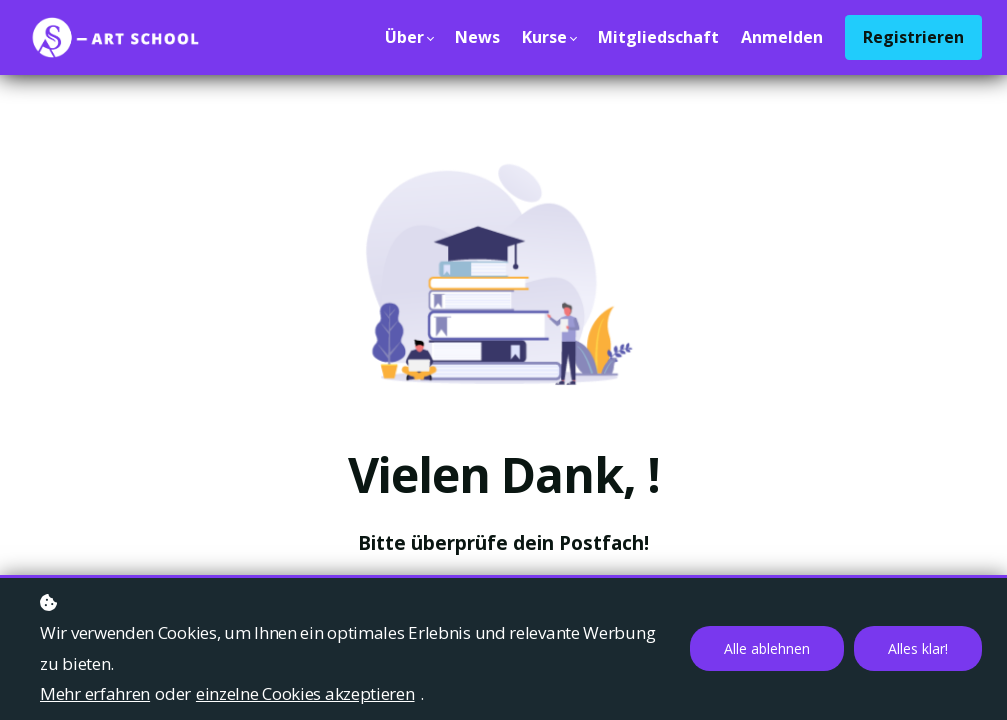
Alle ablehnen (767, 648)
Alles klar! (918, 648)
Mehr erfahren (95, 693)
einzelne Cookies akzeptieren (305, 693)
